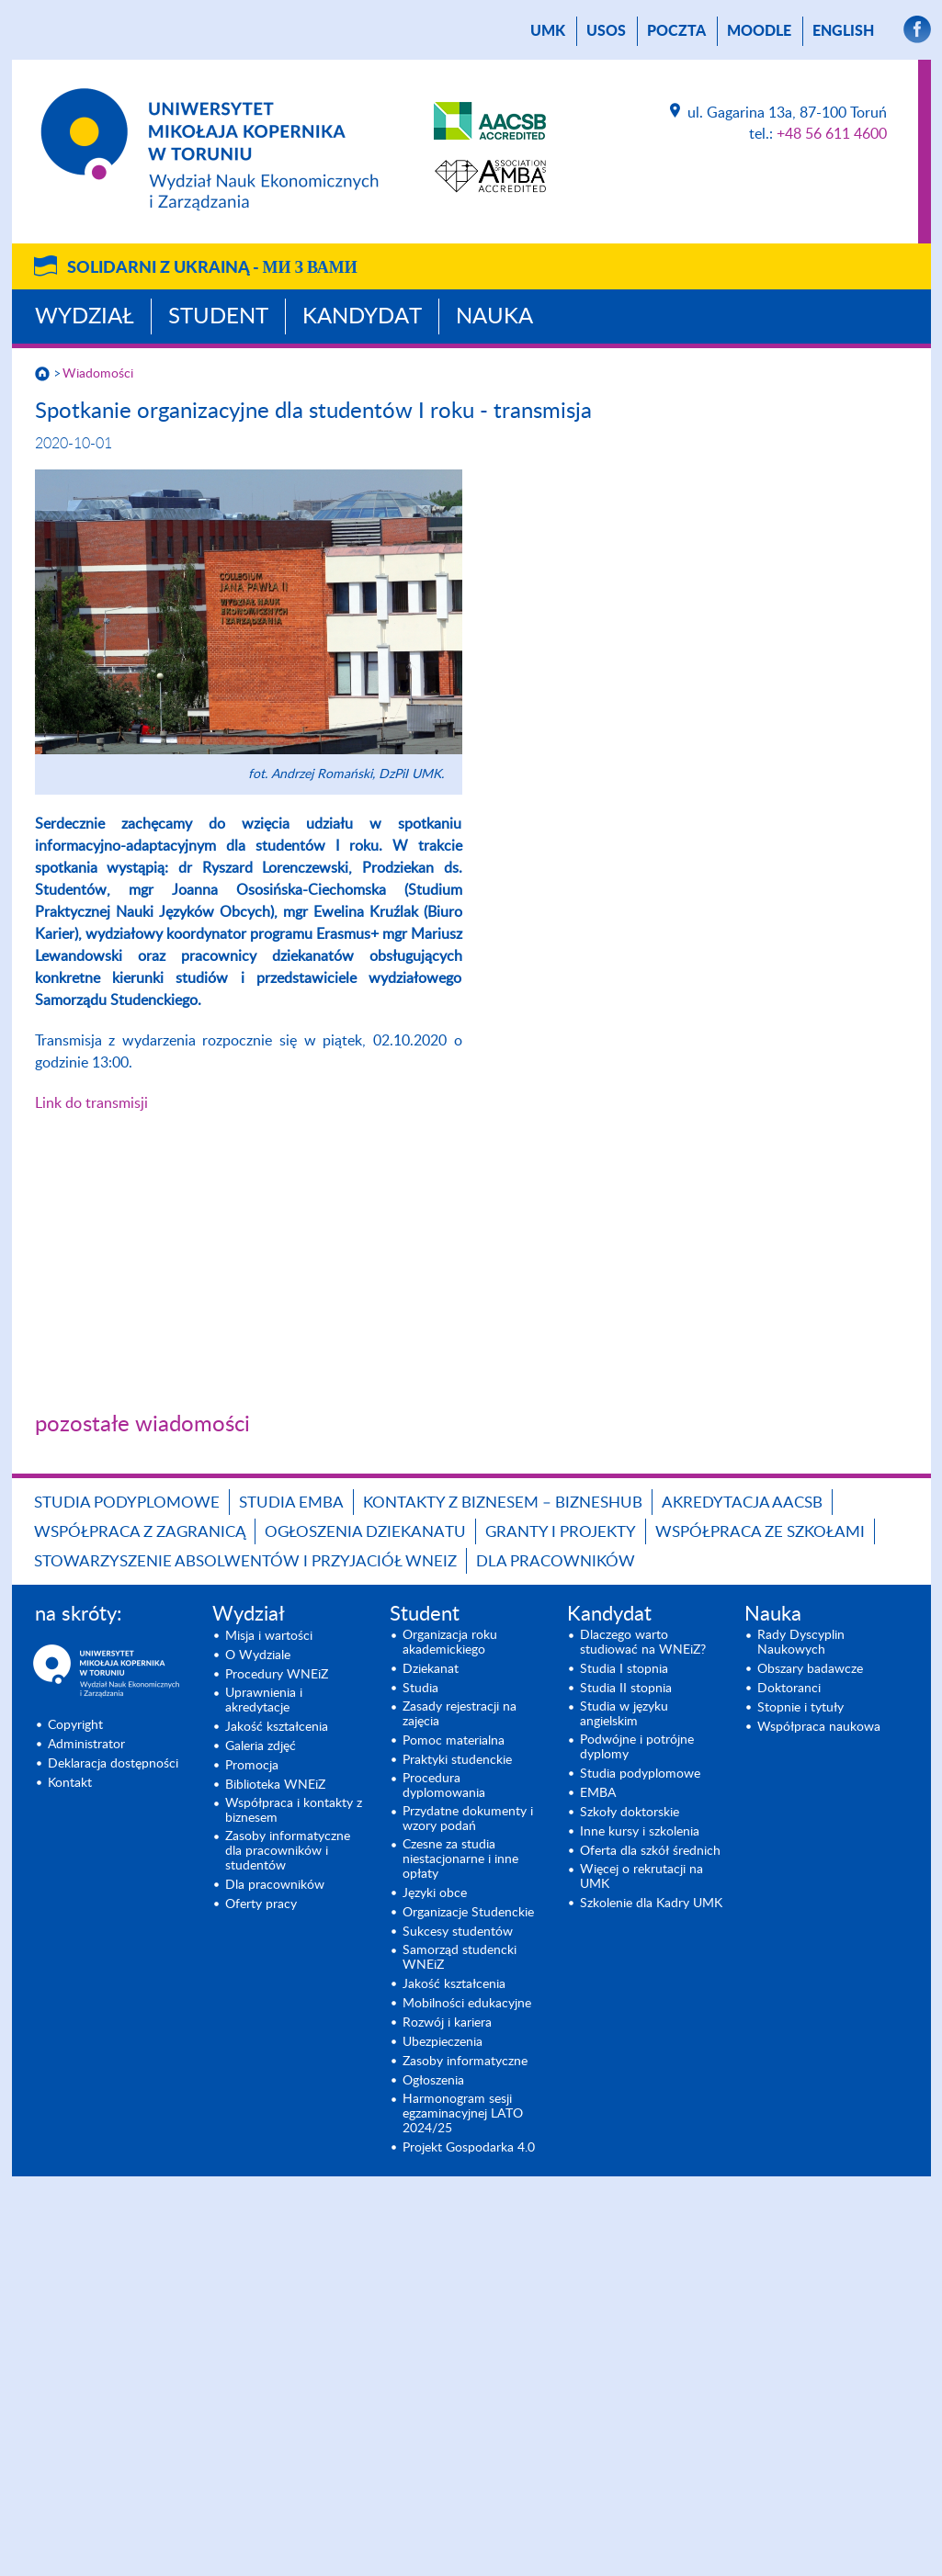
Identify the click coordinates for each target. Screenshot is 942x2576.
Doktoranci (789, 1688)
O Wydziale (257, 1655)
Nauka (494, 317)
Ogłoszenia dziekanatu (365, 1532)
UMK (547, 31)
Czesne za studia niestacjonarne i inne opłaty (460, 1859)
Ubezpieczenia (442, 2042)
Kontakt (70, 1783)
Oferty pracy (261, 1904)
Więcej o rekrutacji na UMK (641, 1877)
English (843, 31)
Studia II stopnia (626, 1688)
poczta (676, 31)
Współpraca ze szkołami (760, 1532)
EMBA (598, 1793)
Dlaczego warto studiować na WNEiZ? (643, 1642)
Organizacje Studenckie (468, 1912)
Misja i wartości (268, 1636)
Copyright (75, 1725)
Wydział (84, 317)
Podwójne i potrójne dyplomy (637, 1747)
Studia (420, 1688)
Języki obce (435, 1893)
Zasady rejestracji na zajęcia (459, 1714)
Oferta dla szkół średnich (650, 1851)
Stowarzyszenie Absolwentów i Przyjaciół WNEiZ (245, 1561)
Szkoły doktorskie (629, 1812)
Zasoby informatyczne (465, 2061)
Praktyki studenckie (457, 1760)
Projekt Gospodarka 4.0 (469, 2147)
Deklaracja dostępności (113, 1763)
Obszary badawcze (810, 1669)
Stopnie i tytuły (800, 1707)
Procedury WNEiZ (276, 1674)
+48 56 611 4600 (832, 134)
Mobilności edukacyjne (467, 2003)
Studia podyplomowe (127, 1502)
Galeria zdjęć (260, 1746)
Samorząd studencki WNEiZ (459, 1958)
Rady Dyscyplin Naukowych (801, 1642)
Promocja (251, 1765)
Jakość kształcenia (276, 1727)
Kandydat (362, 317)
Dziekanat (431, 1669)
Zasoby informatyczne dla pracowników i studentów (287, 1851)
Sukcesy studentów (458, 1932)
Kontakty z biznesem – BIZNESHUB (502, 1502)
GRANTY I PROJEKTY (560, 1532)
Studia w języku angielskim (624, 1714)
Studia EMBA (291, 1502)
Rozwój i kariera (447, 2023)
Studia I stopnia (624, 1669)
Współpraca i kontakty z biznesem (293, 1811)
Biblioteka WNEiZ (275, 1785)
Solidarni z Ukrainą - (212, 268)
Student (218, 317)
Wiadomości (97, 373)
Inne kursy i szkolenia (639, 1831)
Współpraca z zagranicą (139, 1532)
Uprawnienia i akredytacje (263, 1700)
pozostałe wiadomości (142, 1425)
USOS (606, 31)
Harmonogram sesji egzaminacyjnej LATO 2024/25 (463, 2114)
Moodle (759, 31)
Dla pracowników (555, 1561)
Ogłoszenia (433, 2080)
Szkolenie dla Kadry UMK (651, 1903)
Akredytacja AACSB (742, 1502)
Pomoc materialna (454, 1740)
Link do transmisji (91, 1103)
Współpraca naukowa (818, 1727)
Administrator (86, 1744)
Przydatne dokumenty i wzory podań (468, 1819)
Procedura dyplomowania (444, 1786)
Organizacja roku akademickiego (450, 1642)
